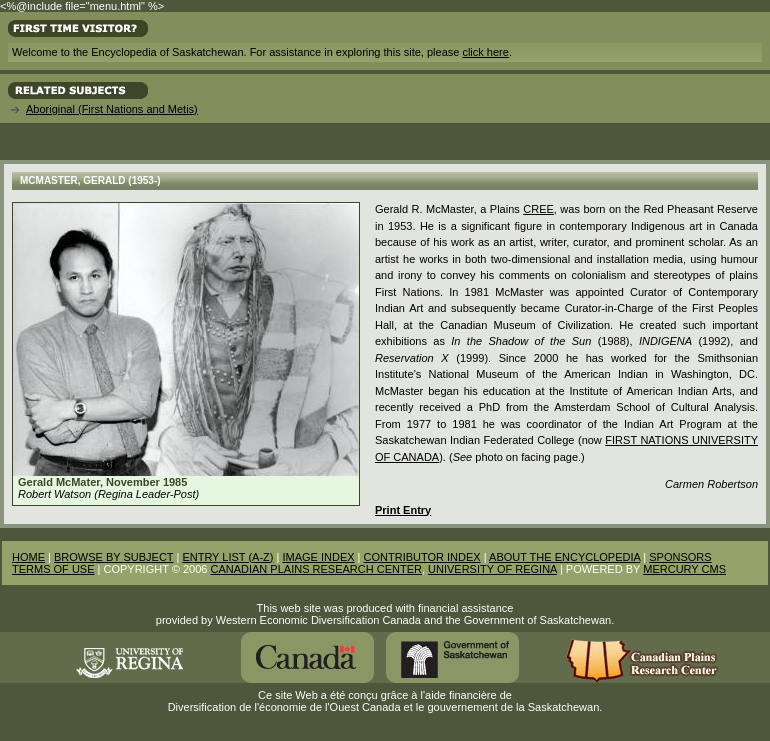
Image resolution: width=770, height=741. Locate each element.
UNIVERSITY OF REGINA (492, 569)
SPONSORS (680, 557)
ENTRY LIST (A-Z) (227, 557)
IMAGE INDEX (318, 557)
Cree (538, 209)
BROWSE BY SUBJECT (113, 557)
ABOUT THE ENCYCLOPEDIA (564, 557)
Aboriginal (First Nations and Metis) (112, 109)
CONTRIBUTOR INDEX (422, 557)
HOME (28, 557)
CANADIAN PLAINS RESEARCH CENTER (316, 569)
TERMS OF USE (53, 569)
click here (485, 52)
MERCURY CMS (684, 569)
